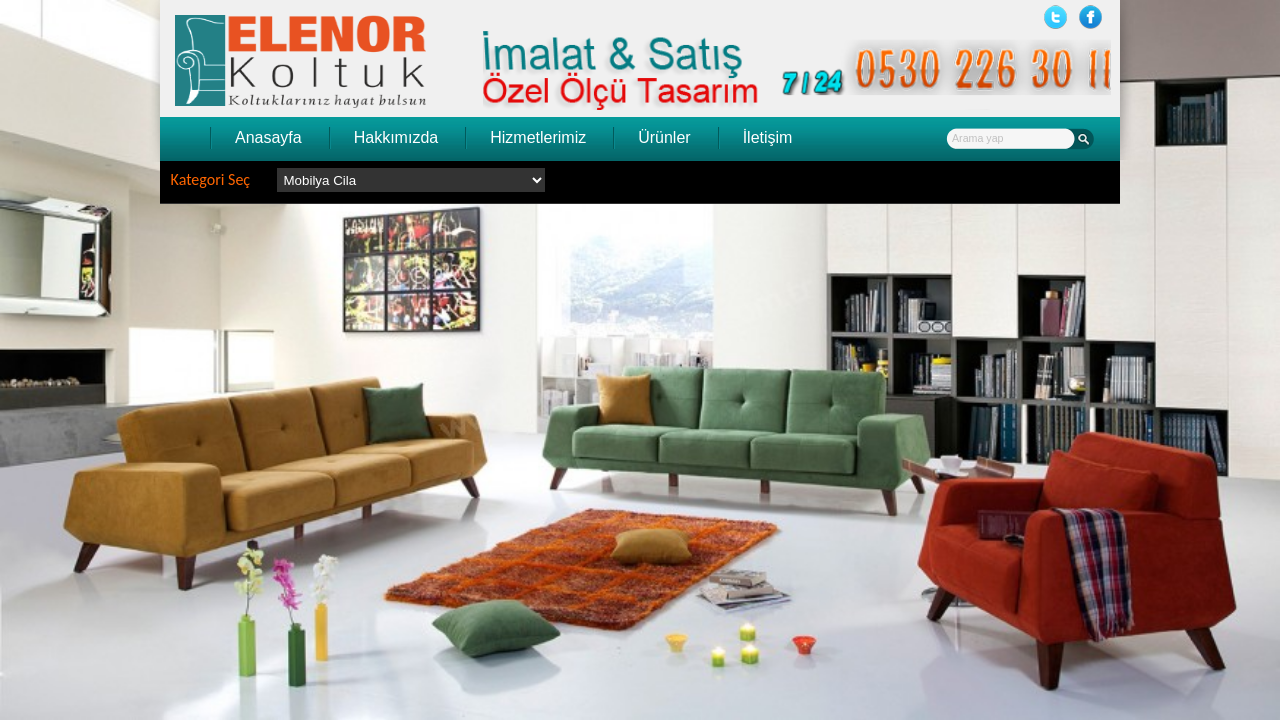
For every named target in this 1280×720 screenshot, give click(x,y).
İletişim (768, 137)
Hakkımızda (396, 137)
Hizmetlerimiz (538, 137)
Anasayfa (268, 137)
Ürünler (664, 137)
